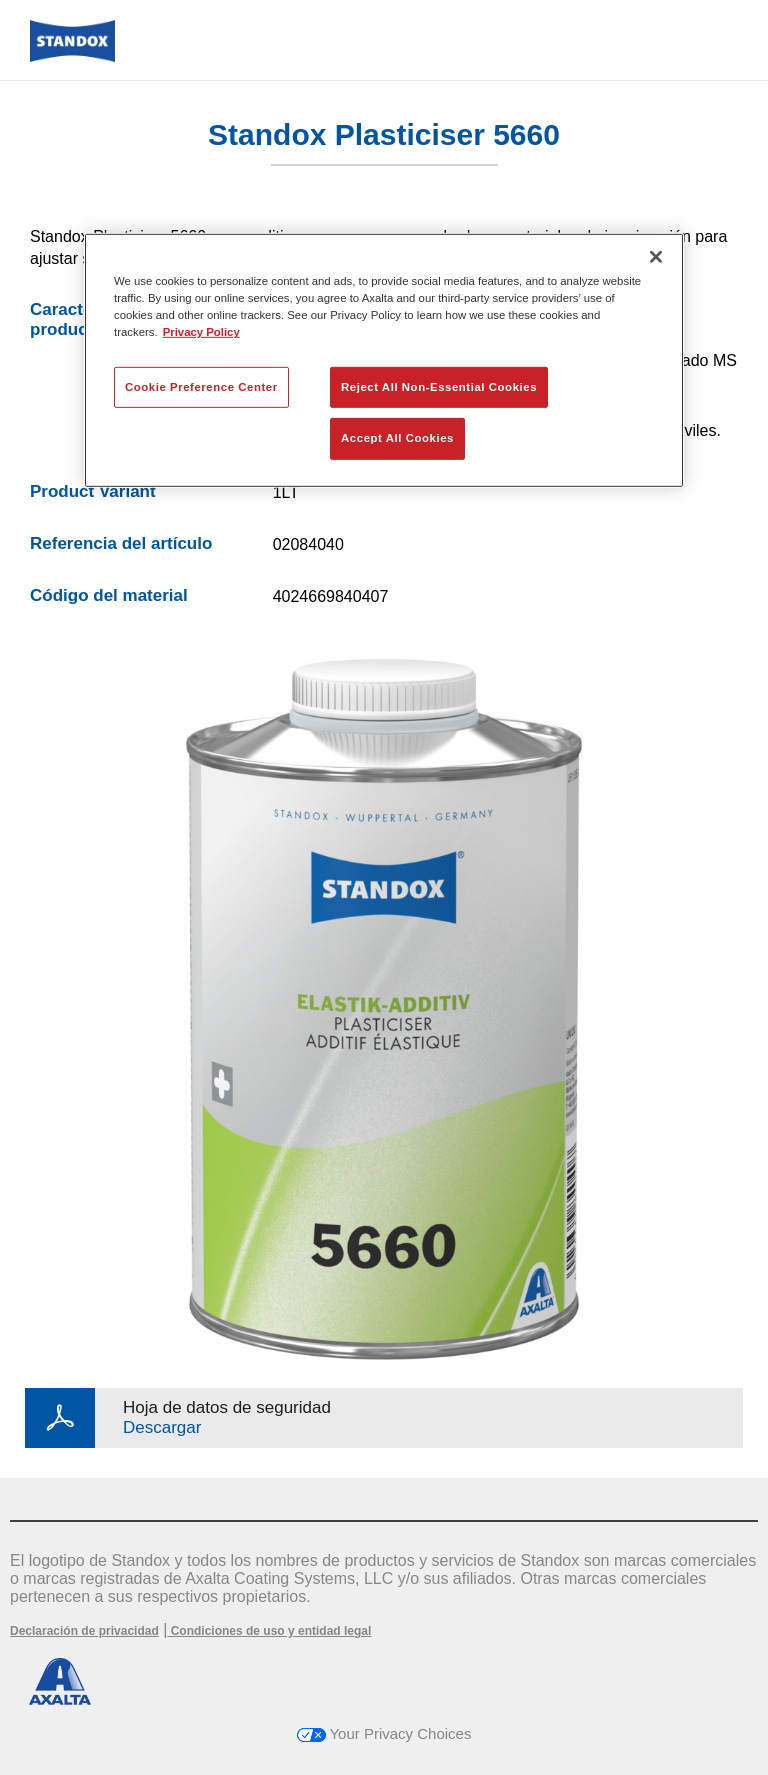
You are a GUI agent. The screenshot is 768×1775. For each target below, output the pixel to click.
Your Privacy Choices (384, 1733)
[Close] (656, 257)
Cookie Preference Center (201, 386)
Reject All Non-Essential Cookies (439, 386)
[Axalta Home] (72, 56)
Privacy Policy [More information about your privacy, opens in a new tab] (201, 332)
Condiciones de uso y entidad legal (269, 1631)
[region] (384, 360)
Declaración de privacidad (84, 1631)
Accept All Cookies (397, 438)
